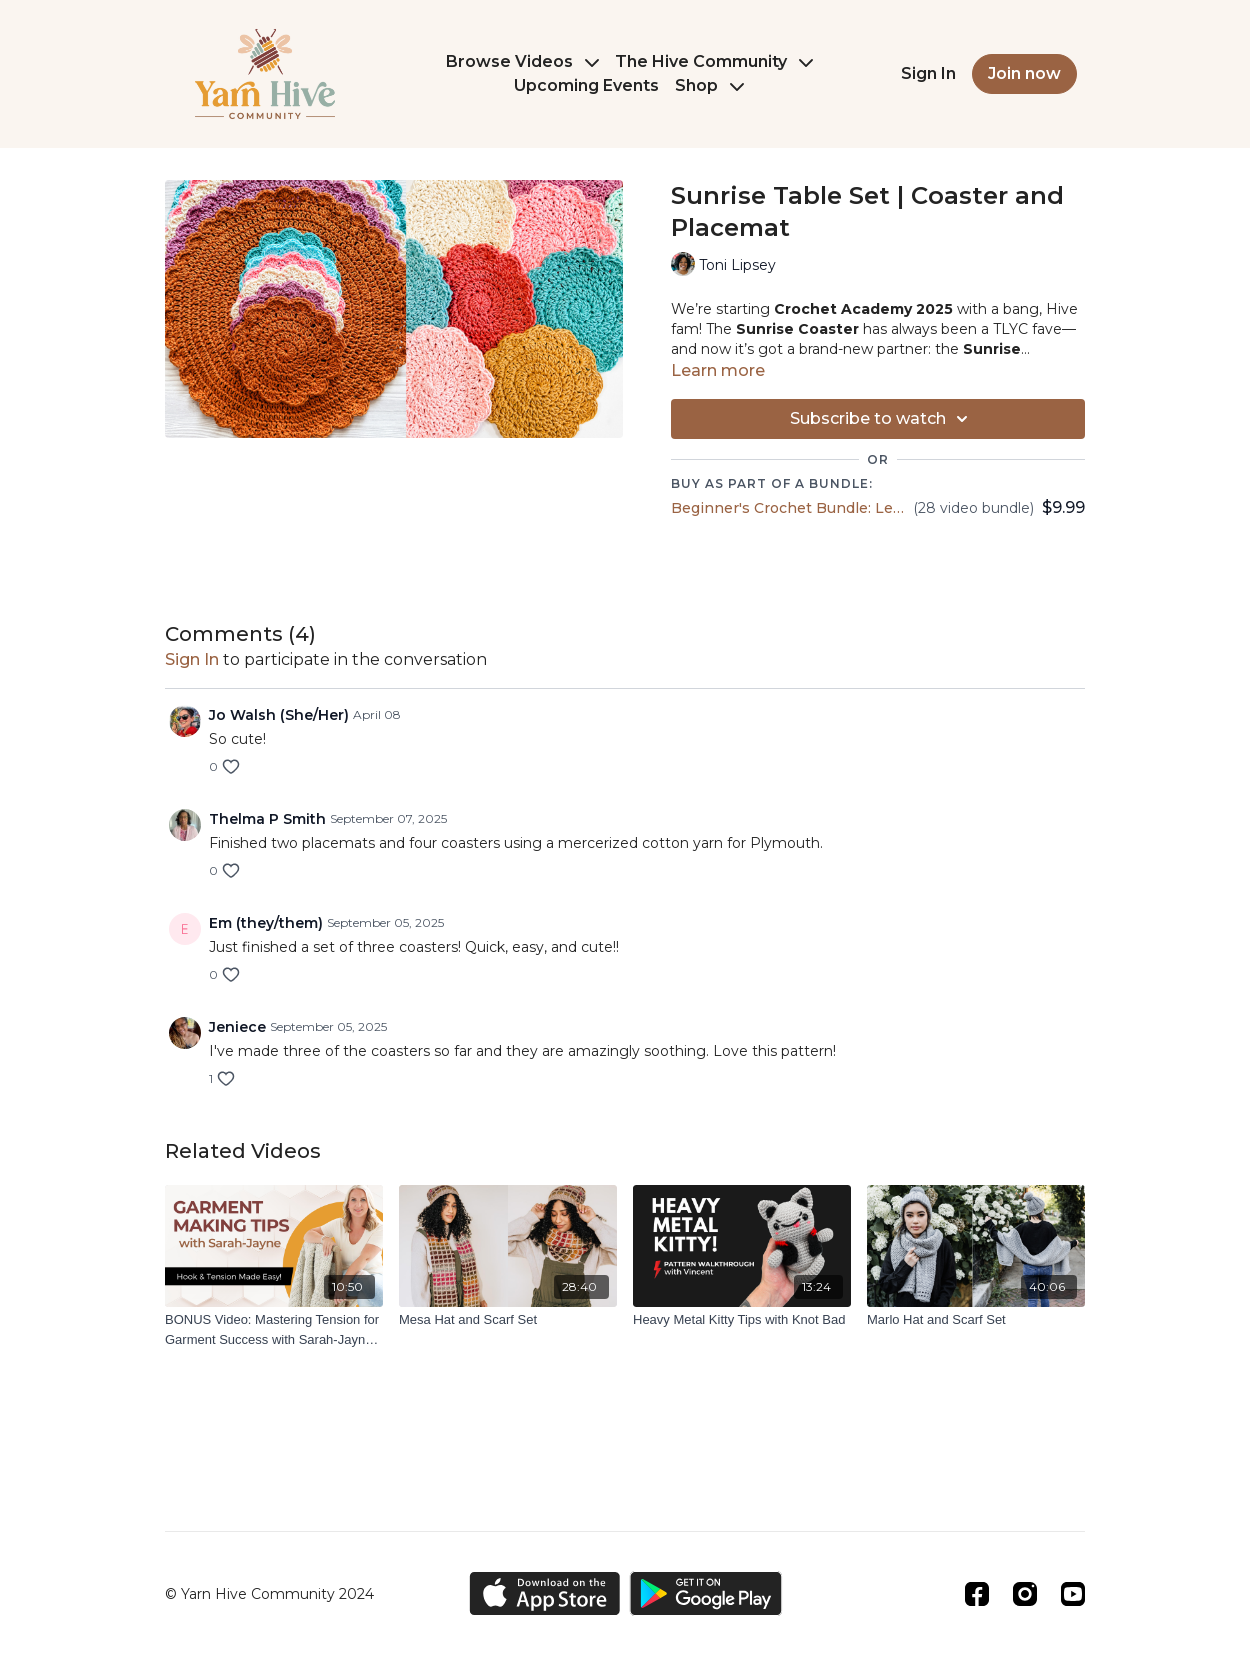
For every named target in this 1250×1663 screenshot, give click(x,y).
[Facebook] (977, 1594)
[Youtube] (1073, 1594)
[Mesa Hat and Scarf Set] (508, 1320)
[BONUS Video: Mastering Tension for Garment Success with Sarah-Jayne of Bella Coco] (274, 1329)
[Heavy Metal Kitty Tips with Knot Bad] (742, 1320)
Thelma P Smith (267, 819)
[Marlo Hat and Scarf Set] (976, 1320)
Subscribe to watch (882, 419)
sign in (192, 659)
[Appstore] (544, 1593)
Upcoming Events (586, 85)
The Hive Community (714, 61)
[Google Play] (706, 1593)
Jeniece (237, 1027)
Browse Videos (522, 61)
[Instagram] (1025, 1594)
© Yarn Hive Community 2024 (269, 1594)
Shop (709, 85)
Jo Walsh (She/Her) (279, 715)
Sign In (928, 73)
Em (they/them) (266, 923)
